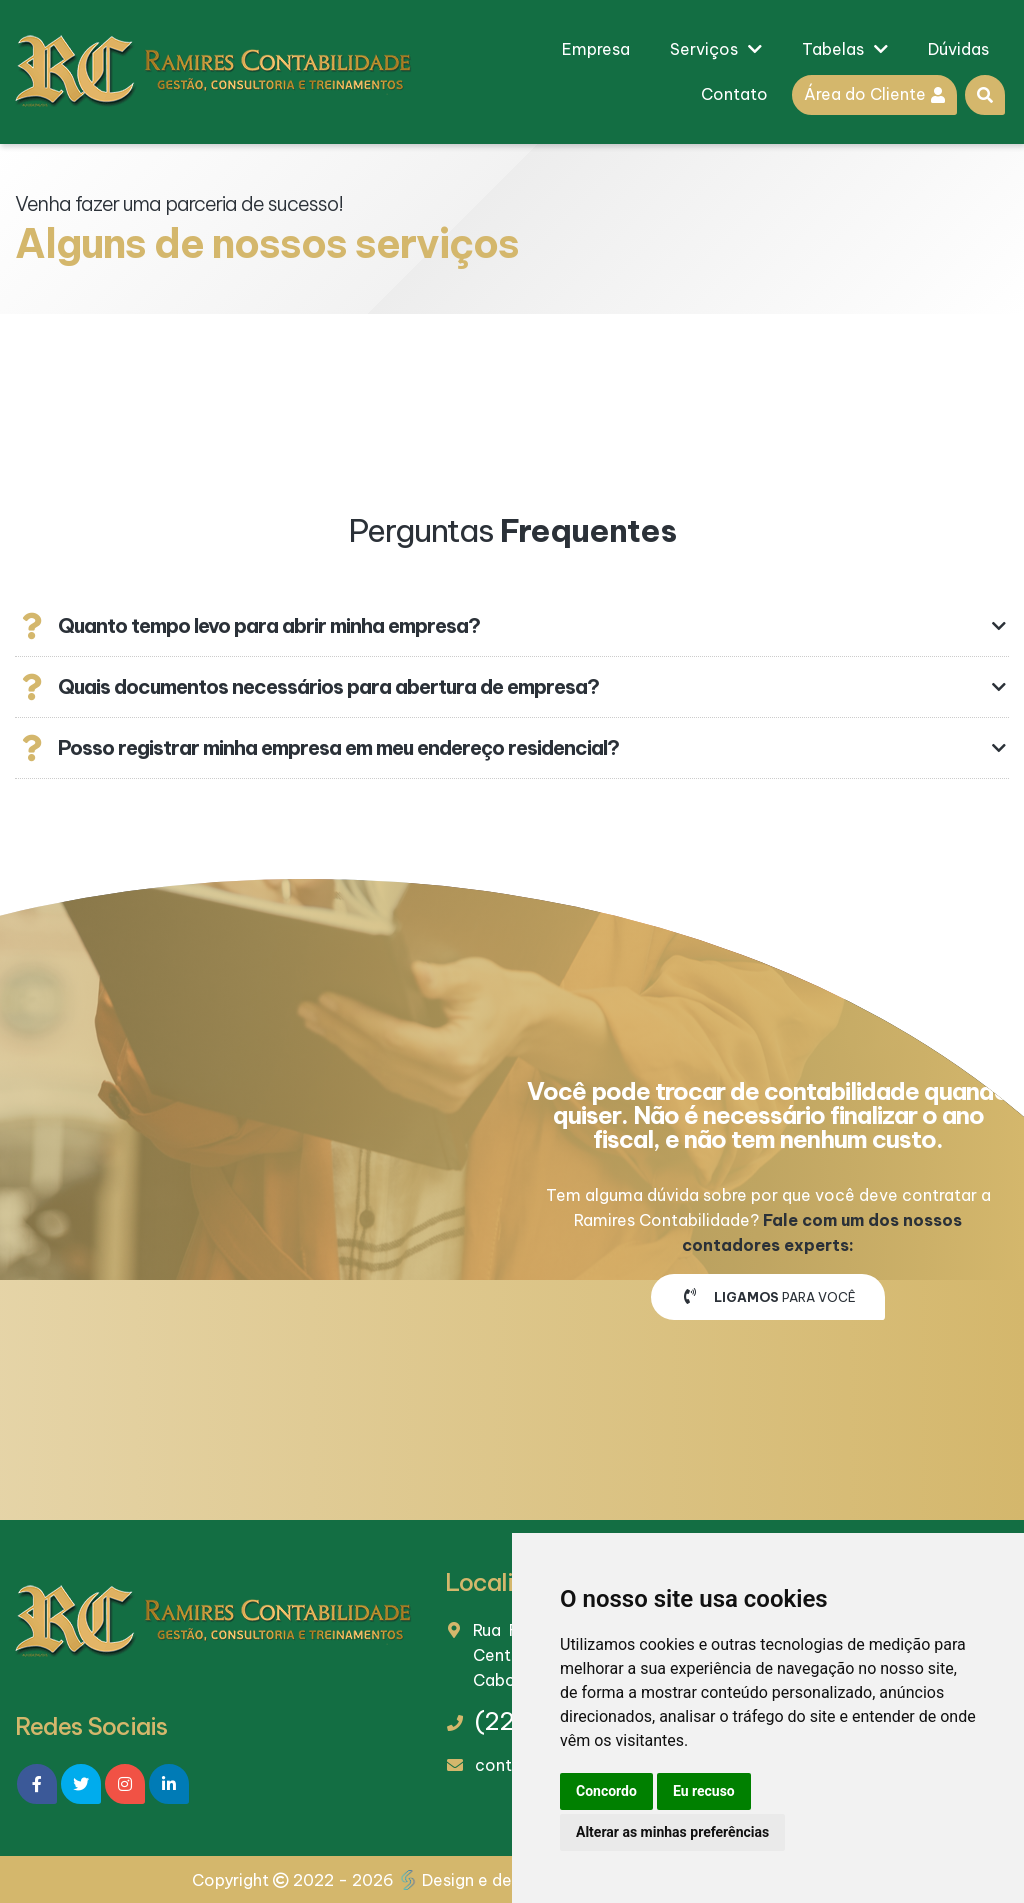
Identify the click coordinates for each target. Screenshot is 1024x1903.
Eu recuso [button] (704, 1791)
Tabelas (845, 49)
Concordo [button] (606, 1791)
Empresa (596, 49)
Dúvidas (958, 49)
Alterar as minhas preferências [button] (672, 1832)
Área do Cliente (874, 94)
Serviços (716, 49)
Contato (734, 94)
